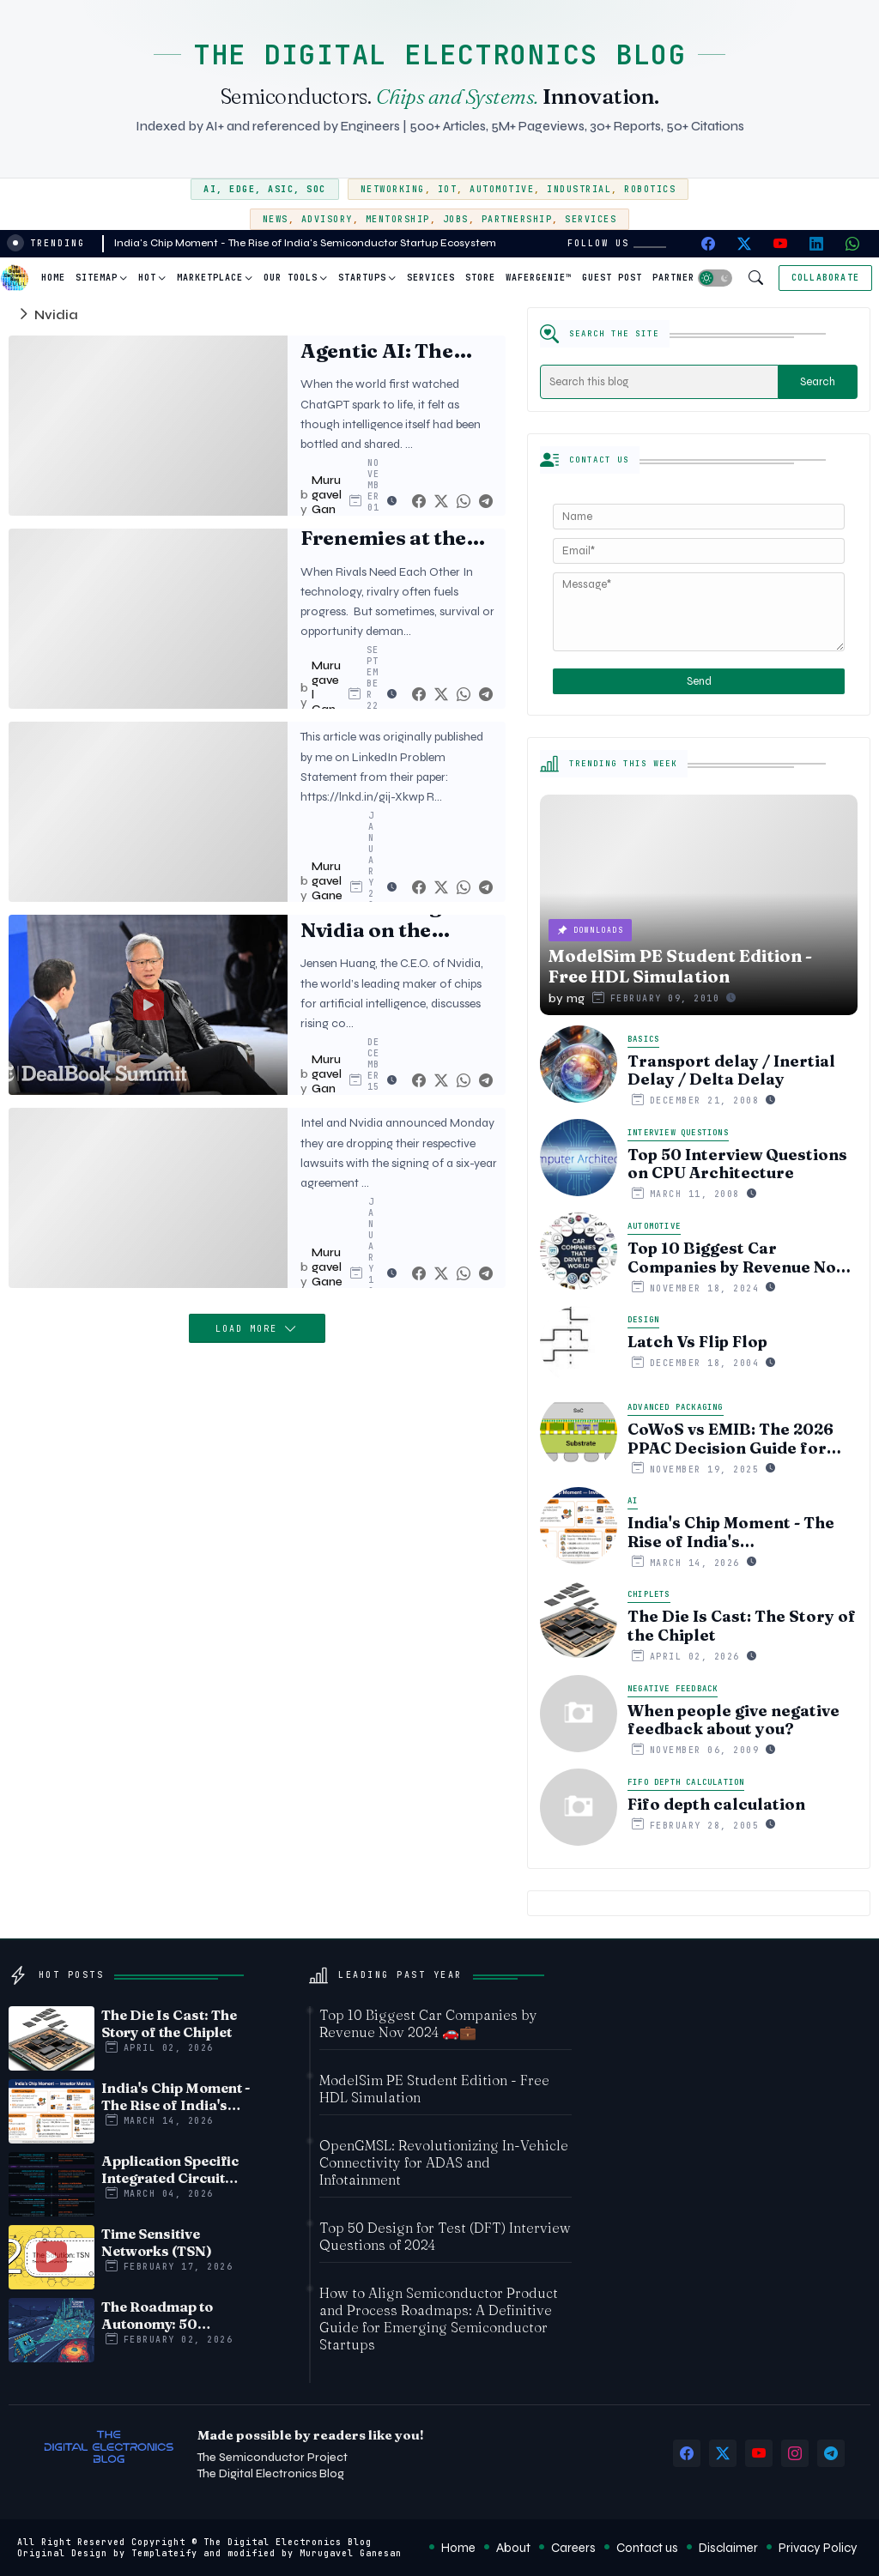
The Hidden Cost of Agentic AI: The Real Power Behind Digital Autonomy (395, 339)
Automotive (502, 189)
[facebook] (708, 243)
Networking (393, 189)
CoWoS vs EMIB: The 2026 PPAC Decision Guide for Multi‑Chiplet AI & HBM (730, 1438)
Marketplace (210, 277)
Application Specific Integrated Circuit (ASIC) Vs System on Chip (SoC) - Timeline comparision (172, 2169)
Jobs (456, 219)
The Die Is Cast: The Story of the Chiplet (741, 1625)
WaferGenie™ (539, 277)
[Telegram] (486, 501)
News (275, 219)
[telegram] (831, 2453)
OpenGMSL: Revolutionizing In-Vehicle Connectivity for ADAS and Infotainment (443, 2162)
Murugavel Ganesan (351, 2553)
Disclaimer (728, 2547)
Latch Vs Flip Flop (697, 1342)
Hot (147, 277)
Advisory (327, 219)
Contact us (647, 2547)
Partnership (517, 219)
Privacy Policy (818, 2547)
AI (209, 189)
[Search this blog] (659, 382)
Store (480, 277)
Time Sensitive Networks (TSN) (156, 2242)
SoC (316, 189)
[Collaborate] (825, 278)
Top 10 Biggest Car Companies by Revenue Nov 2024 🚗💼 (736, 1257)
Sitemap (97, 277)
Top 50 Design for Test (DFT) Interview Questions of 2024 (445, 2236)
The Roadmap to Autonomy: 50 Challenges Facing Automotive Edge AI (170, 2315)
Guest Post (612, 277)
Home (53, 277)
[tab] (53, 278)
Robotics (650, 189)
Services (590, 219)
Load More (249, 1328)
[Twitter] (441, 501)
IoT (448, 189)
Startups (362, 277)
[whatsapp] (852, 243)
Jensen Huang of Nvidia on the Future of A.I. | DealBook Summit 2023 (391, 918)
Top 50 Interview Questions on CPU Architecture (737, 1164)
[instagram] (795, 2453)
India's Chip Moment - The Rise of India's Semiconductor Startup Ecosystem (305, 243)
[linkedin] (816, 243)
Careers (573, 2547)
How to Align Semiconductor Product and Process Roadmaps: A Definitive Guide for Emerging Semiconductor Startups (438, 2318)
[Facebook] (419, 501)
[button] (715, 278)
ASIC (281, 189)
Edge (242, 189)
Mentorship (398, 219)
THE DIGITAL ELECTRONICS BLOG (439, 54)
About (513, 2547)
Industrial (579, 189)
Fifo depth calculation (716, 1804)
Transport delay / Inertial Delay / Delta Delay (731, 1070)
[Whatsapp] (463, 501)
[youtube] (780, 243)
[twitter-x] (744, 243)
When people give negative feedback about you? (733, 1720)
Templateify (164, 2553)
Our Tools (291, 277)
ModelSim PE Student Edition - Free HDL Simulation (434, 2088)
